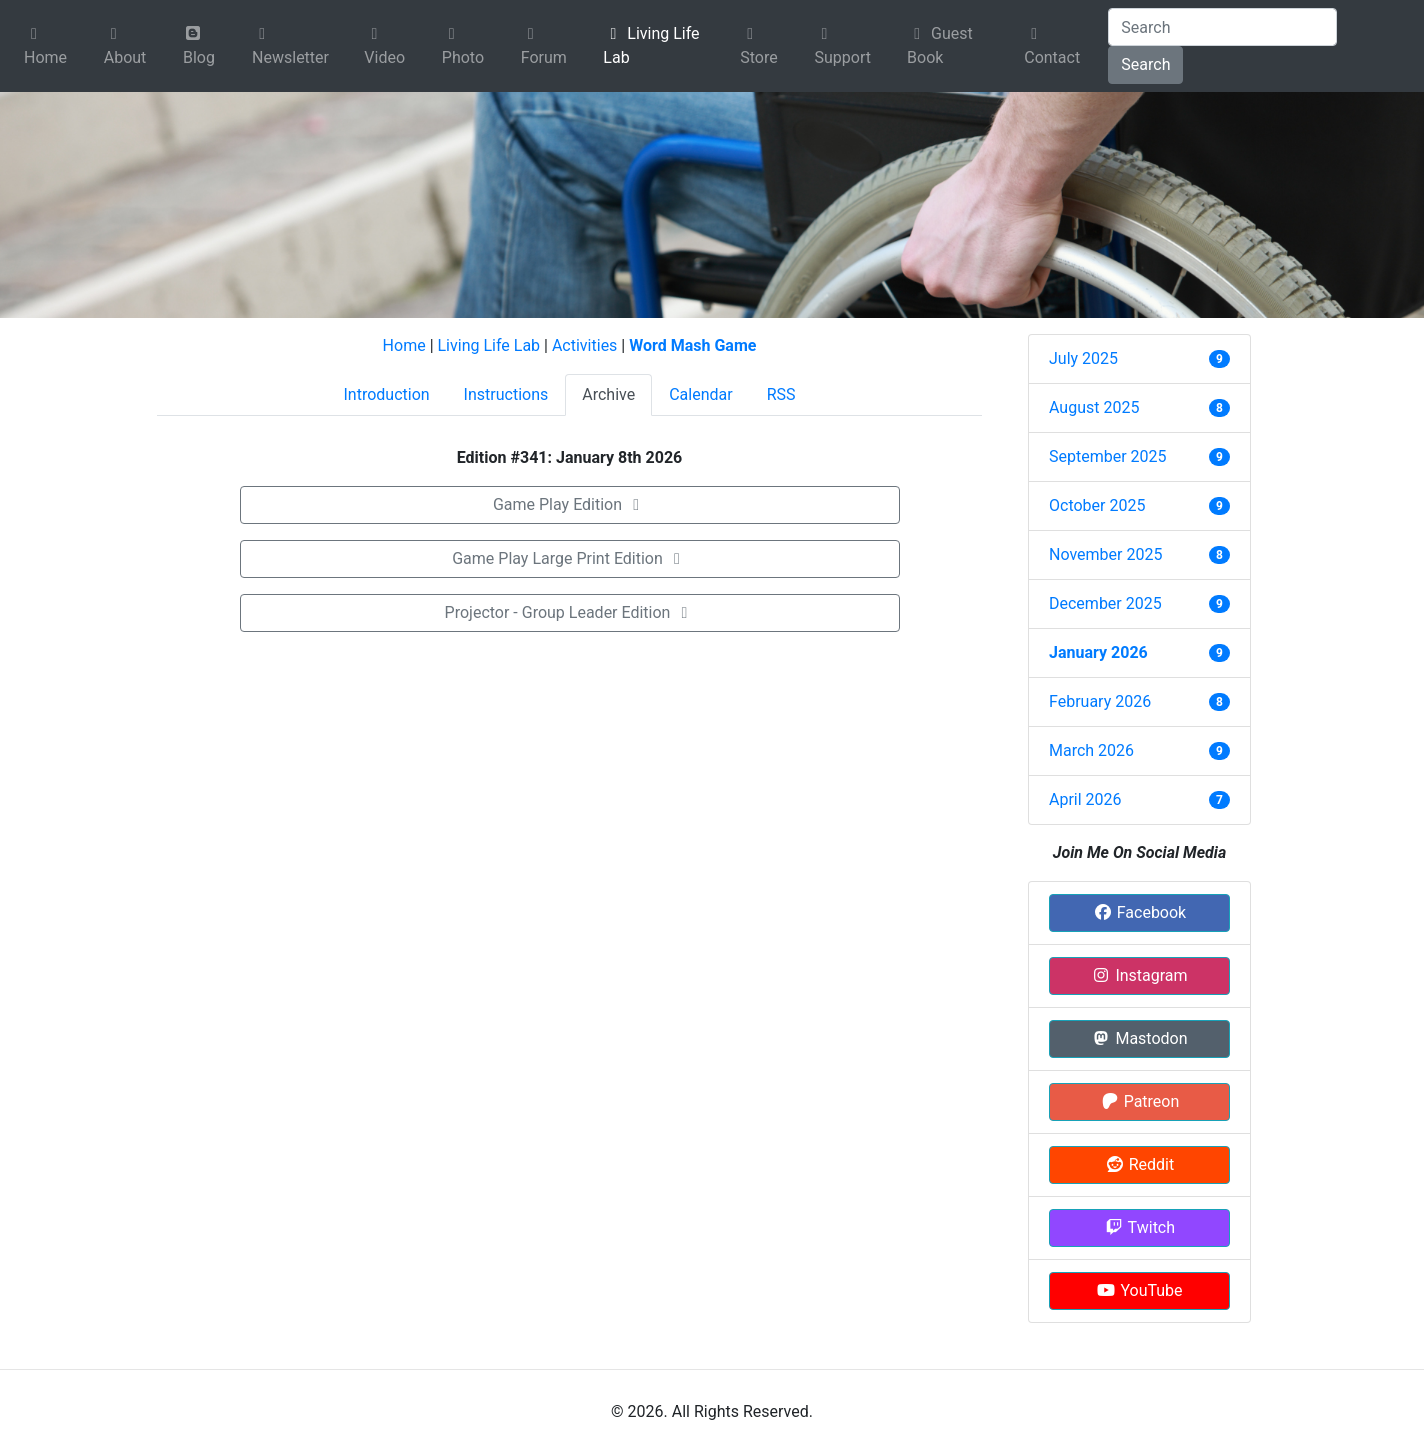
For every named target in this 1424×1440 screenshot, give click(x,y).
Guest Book (940, 45)
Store (758, 46)
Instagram (1139, 975)
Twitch (1139, 1227)
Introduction (386, 394)
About (125, 46)
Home (45, 46)
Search (1145, 64)
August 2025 (1094, 407)
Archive (608, 394)
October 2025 (1097, 505)
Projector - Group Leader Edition (570, 612)
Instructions (506, 394)
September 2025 (1108, 456)
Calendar (700, 394)
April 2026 (1085, 799)
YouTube (1139, 1290)
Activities (584, 345)
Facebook (1139, 912)
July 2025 (1083, 358)
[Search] (1222, 27)
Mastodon (1139, 1038)
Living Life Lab (651, 45)
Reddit (1139, 1164)
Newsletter (290, 46)
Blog (199, 46)
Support (843, 46)
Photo (463, 46)
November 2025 (1105, 554)
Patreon (1140, 1101)
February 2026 (1100, 701)
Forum (544, 46)
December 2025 (1105, 603)
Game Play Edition (569, 504)
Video (384, 46)
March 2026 (1091, 750)
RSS (781, 394)
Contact (1052, 46)
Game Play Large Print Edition (569, 558)
